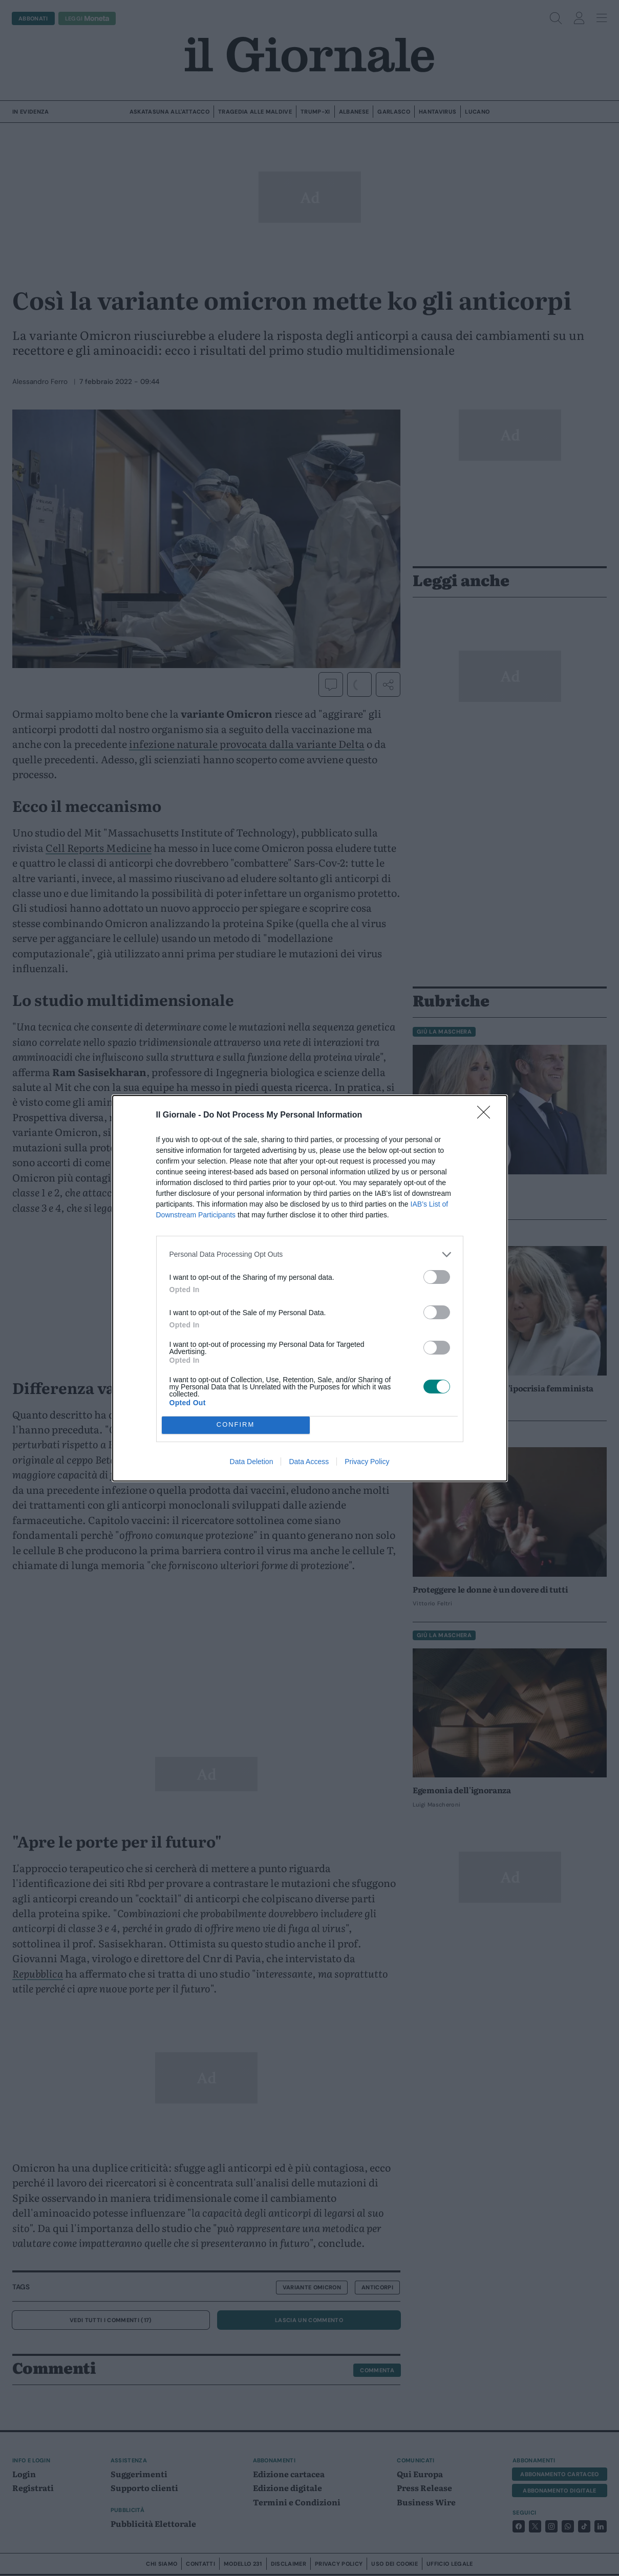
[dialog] (310, 1288)
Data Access (309, 1461)
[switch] (436, 1277)
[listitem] (309, 1254)
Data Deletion (251, 1461)
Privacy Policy (367, 1461)
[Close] (487, 1115)
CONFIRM (236, 1425)
